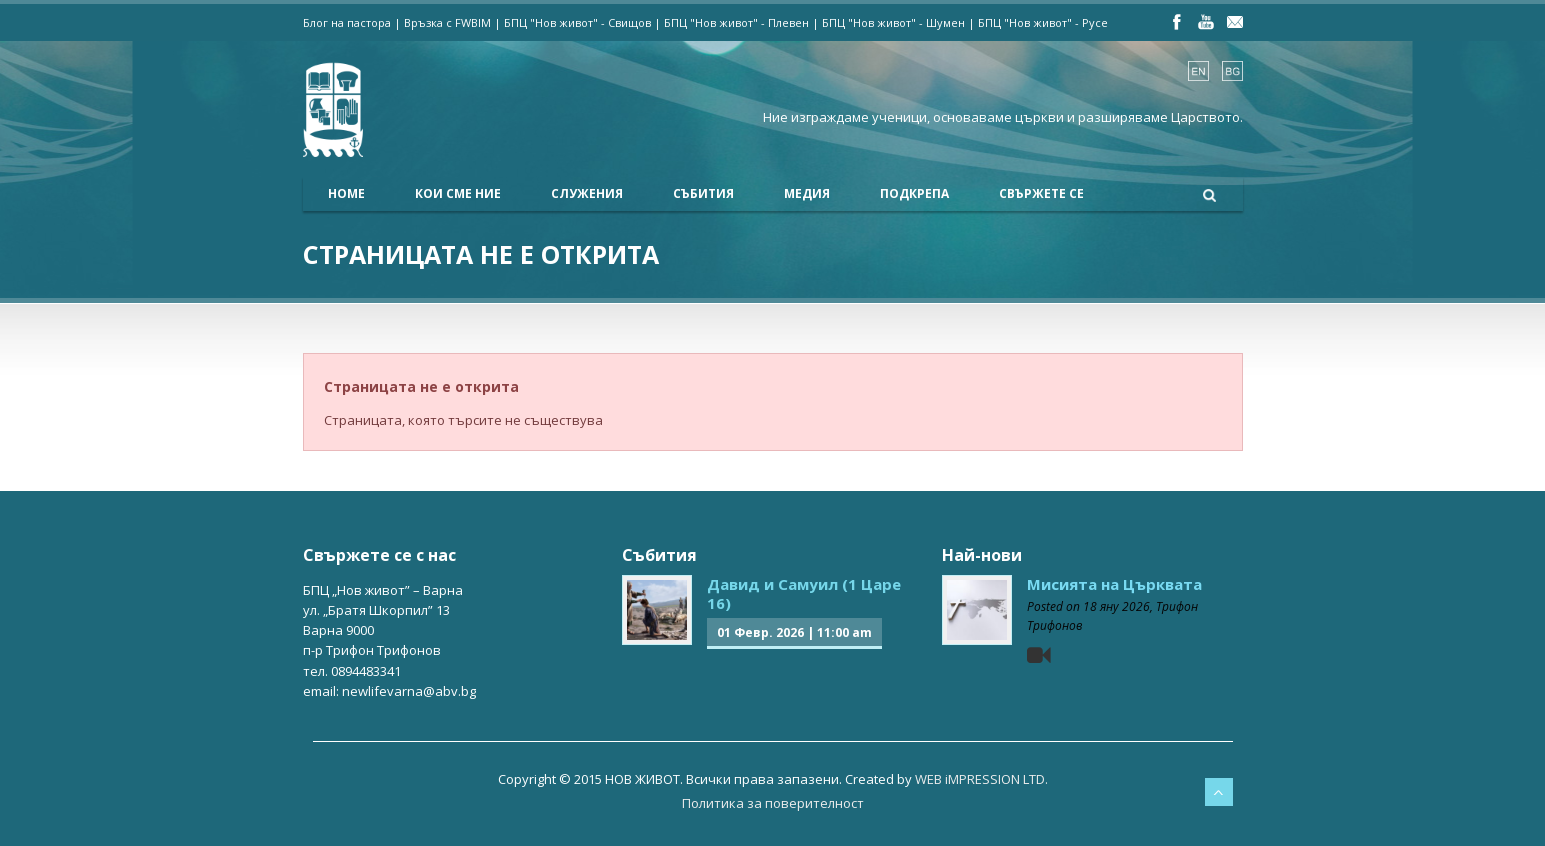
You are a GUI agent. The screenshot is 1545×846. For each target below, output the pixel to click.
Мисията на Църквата (1114, 584)
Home (346, 193)
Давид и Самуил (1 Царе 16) (804, 594)
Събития (703, 193)
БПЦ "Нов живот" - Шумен (893, 22)
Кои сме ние (458, 193)
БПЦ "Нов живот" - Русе (1043, 22)
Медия (807, 193)
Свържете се (1041, 193)
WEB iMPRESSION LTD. (981, 779)
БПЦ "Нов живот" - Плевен (736, 22)
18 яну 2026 (1116, 606)
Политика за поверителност (773, 803)
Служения (587, 193)
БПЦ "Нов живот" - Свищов (577, 22)
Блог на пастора (347, 22)
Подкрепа (914, 193)
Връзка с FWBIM (447, 22)
